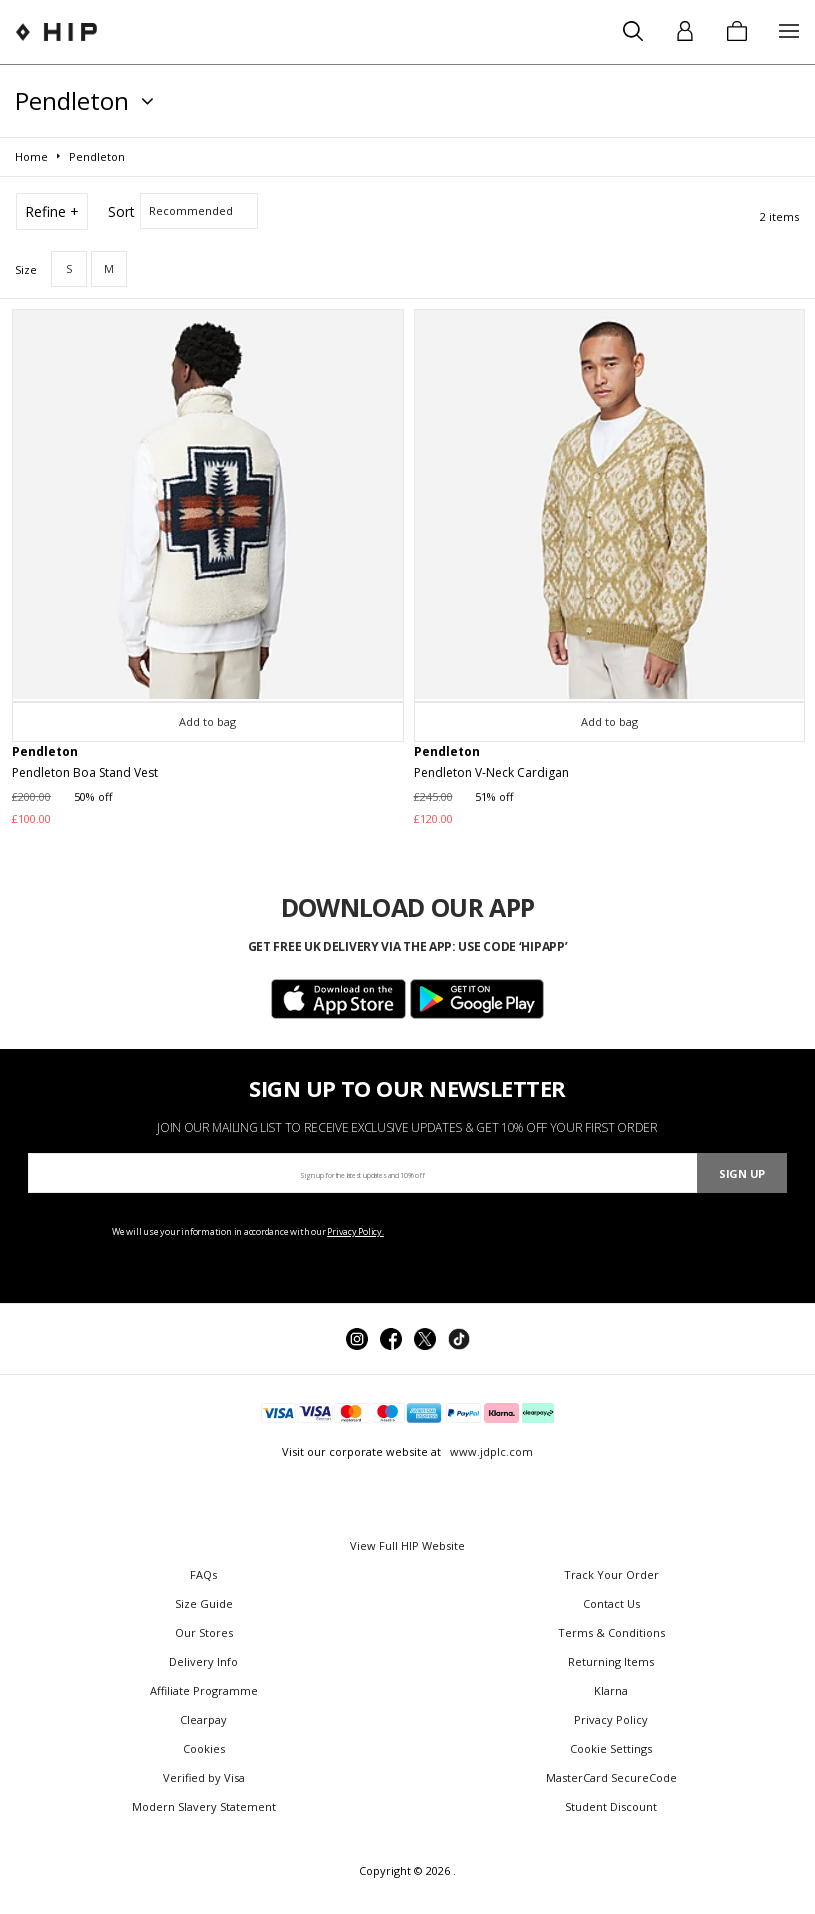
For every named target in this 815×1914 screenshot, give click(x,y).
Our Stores (204, 1632)
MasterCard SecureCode (611, 1777)
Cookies (204, 1748)
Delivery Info (203, 1661)
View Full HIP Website (407, 1545)
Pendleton (45, 751)
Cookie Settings (611, 1748)
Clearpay (203, 1719)
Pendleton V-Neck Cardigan (491, 772)
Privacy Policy (611, 1719)
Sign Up (742, 1173)
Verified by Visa (204, 1777)
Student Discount (611, 1806)
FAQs (203, 1574)
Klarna (611, 1690)
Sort (121, 211)
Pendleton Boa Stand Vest (85, 772)
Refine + (52, 211)
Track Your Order (611, 1574)
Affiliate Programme (204, 1690)
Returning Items (611, 1661)
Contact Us (611, 1603)
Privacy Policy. (355, 1231)
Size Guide (204, 1603)
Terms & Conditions (611, 1632)
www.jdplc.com (490, 1451)
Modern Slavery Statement (204, 1806)
